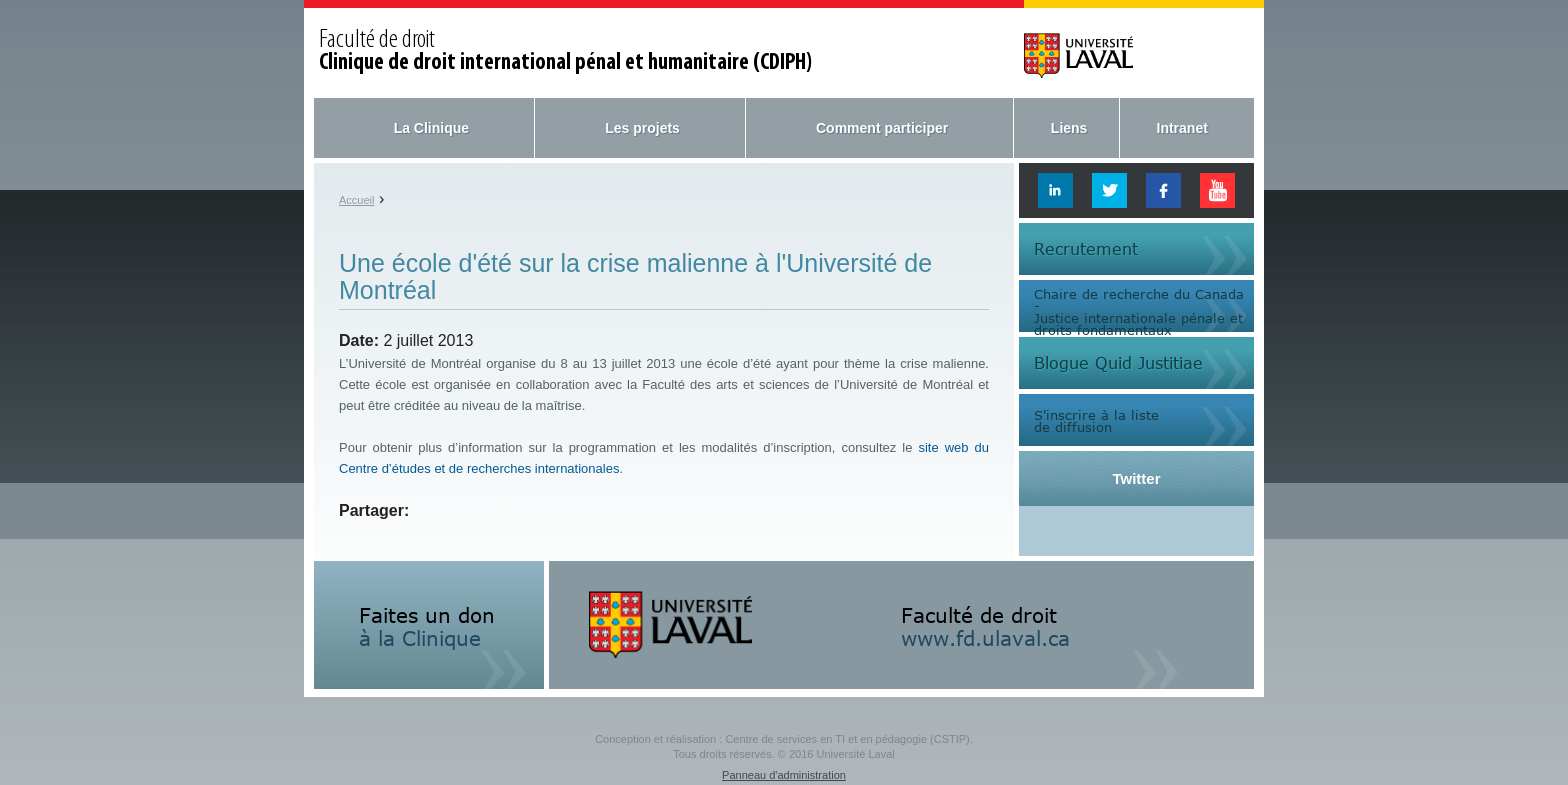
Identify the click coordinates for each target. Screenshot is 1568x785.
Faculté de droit (565, 52)
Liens (1069, 128)
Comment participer (882, 128)
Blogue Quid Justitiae (1118, 363)
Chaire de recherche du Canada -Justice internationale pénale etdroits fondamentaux (1139, 311)
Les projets (642, 128)
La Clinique (431, 128)
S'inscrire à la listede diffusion (1096, 420)
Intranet (1182, 128)
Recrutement (1086, 249)
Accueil (356, 200)
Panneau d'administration (784, 775)
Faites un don (427, 626)
